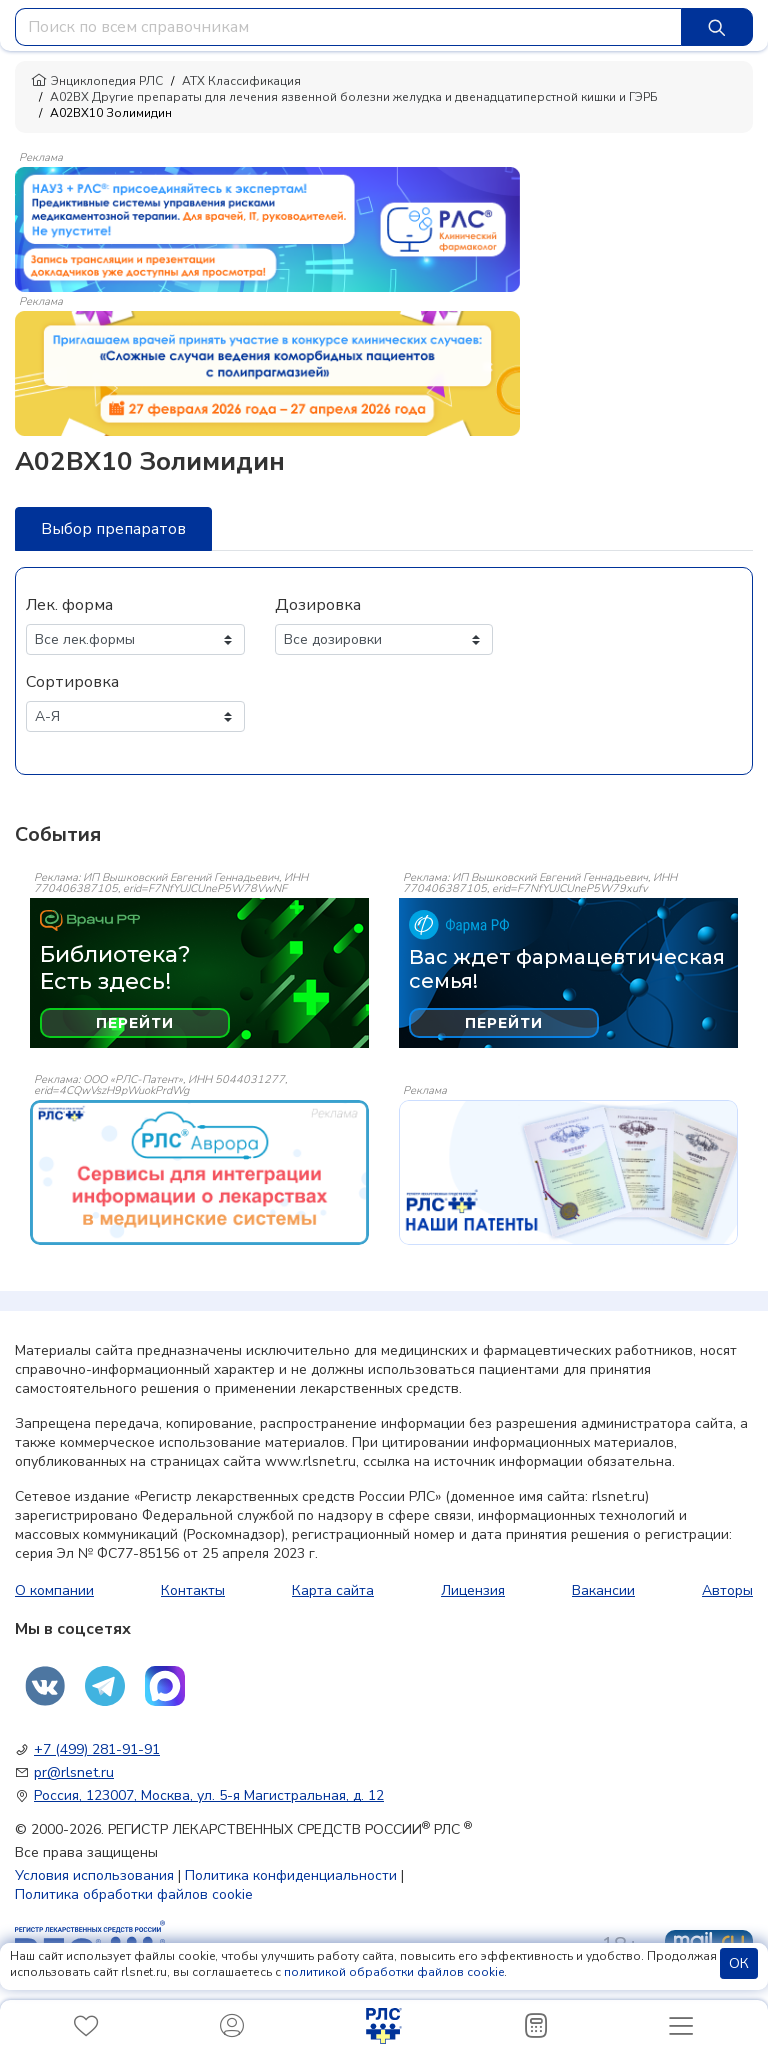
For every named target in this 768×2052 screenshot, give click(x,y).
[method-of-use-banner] (267, 228)
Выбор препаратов (113, 529)
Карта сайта (333, 1590)
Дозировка (318, 605)
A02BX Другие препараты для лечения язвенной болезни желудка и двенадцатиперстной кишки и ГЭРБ (354, 97)
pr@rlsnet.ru (74, 1772)
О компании (54, 1590)
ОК (739, 1963)
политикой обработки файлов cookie (394, 1972)
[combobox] (348, 27)
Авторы (727, 1590)
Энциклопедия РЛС (97, 81)
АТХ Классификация (241, 81)
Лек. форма (69, 605)
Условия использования (94, 1875)
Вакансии (603, 1590)
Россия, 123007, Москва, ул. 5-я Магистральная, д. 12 (209, 1795)
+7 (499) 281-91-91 (97, 1749)
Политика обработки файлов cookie (134, 1894)
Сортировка (72, 682)
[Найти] (717, 27)
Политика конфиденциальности (291, 1875)
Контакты (193, 1590)
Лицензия (473, 1590)
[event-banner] (199, 1172)
